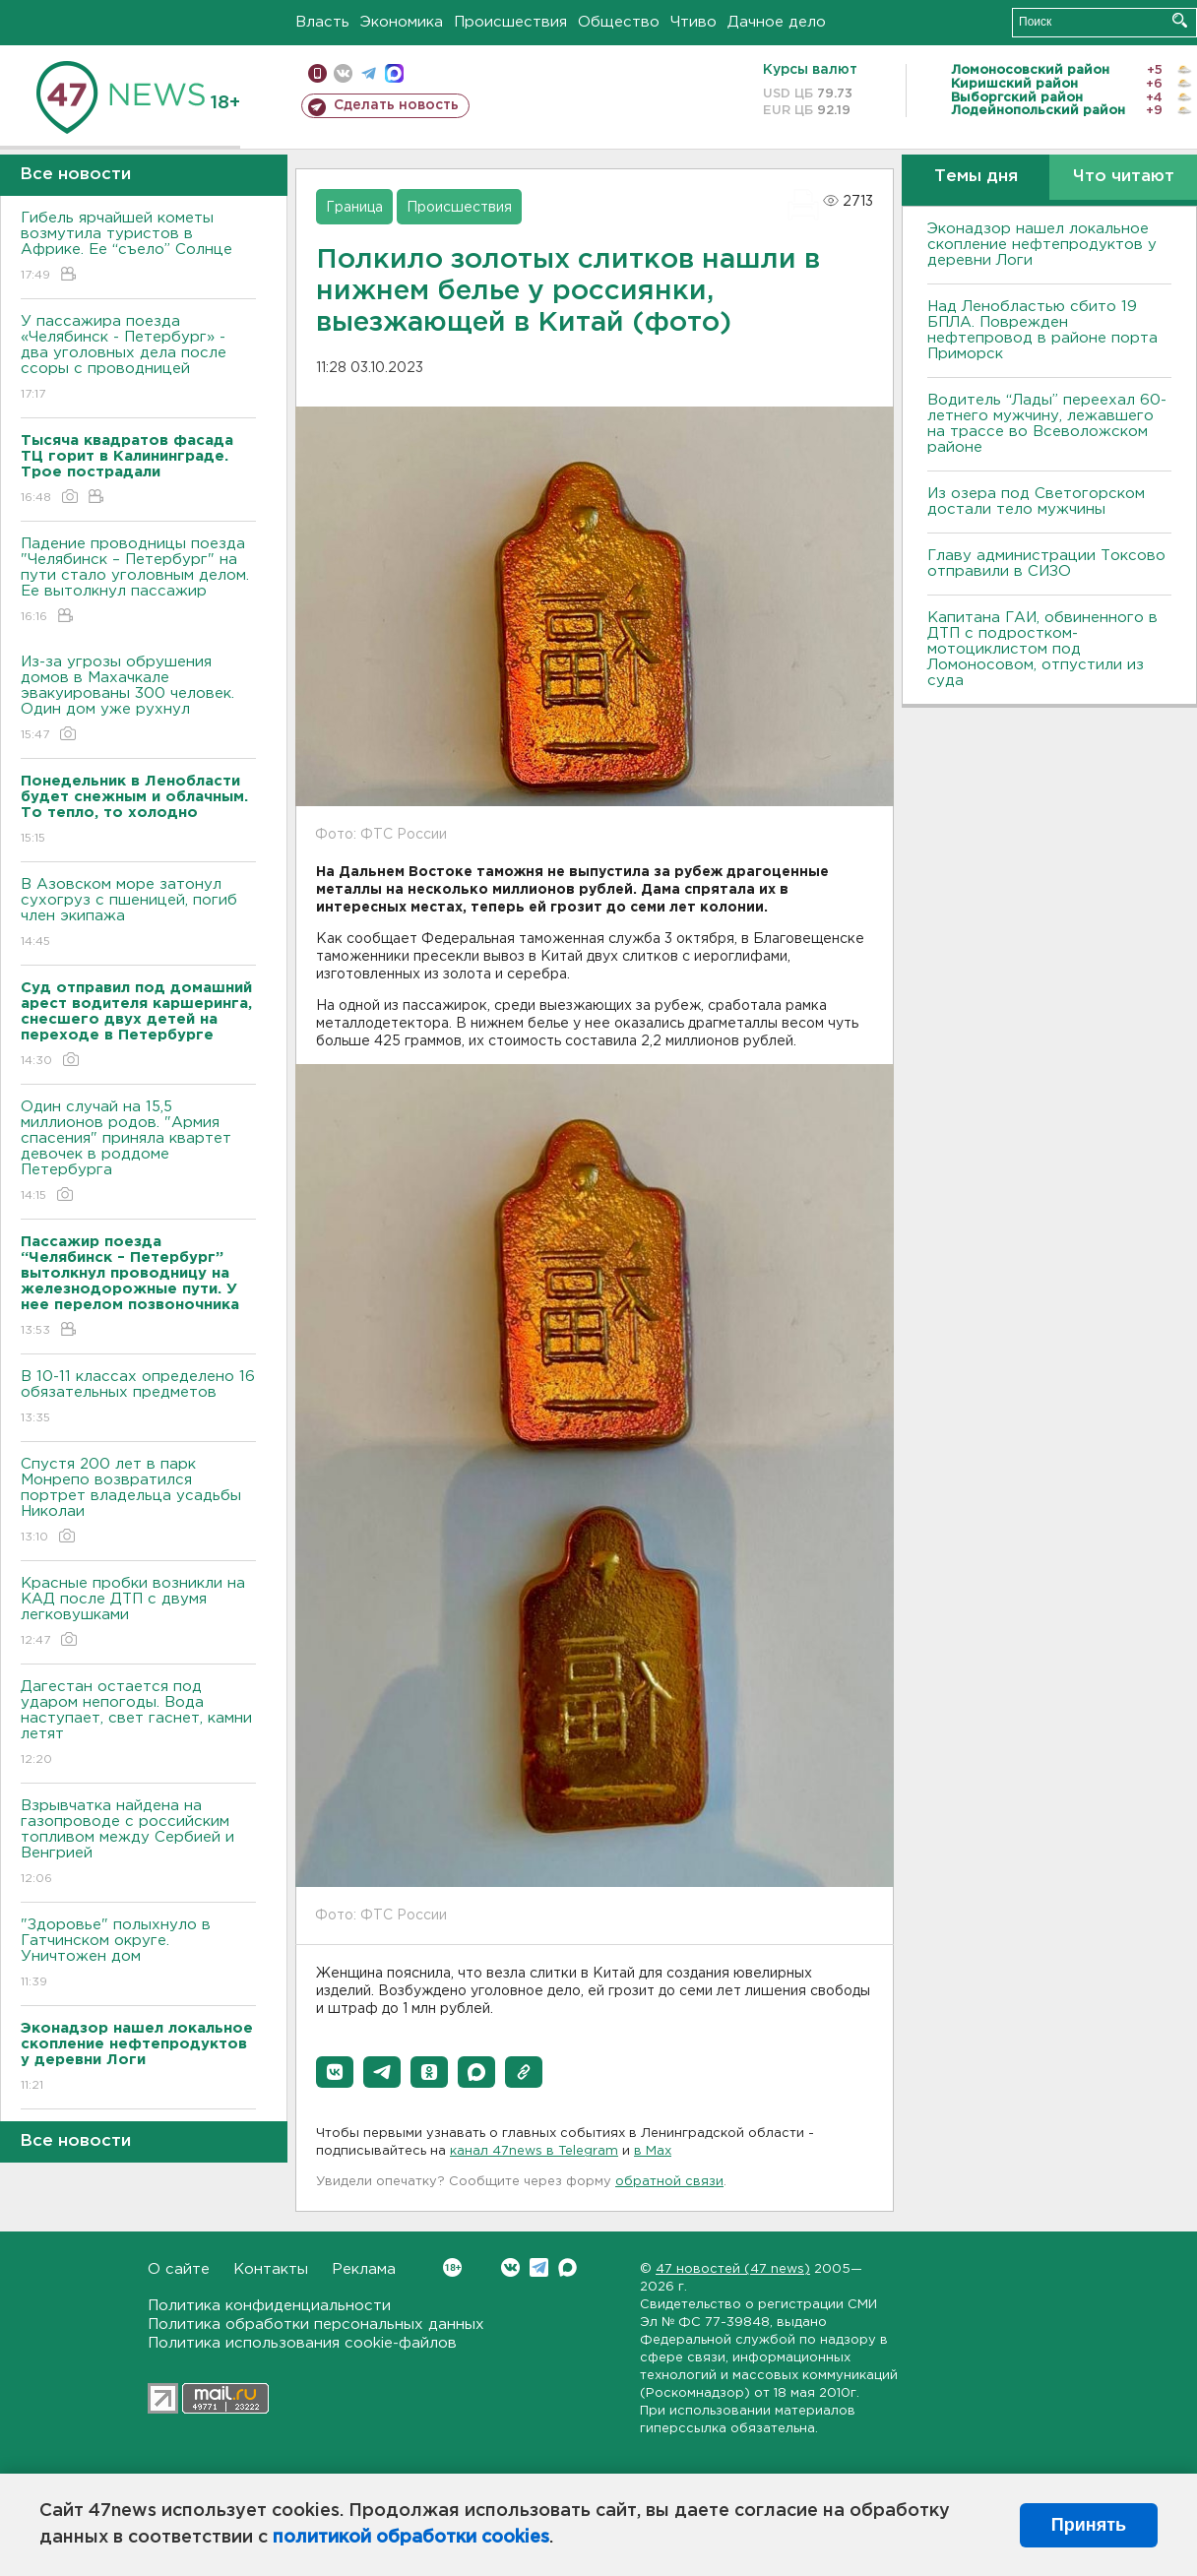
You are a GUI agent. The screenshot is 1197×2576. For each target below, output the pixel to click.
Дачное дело (776, 22)
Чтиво (693, 22)
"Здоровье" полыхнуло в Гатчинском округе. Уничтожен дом (138, 1954)
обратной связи (669, 2181)
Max (567, 2267)
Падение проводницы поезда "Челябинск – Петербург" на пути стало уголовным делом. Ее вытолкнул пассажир (138, 581)
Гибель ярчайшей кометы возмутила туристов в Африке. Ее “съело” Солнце (138, 247)
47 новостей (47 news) (733, 2269)
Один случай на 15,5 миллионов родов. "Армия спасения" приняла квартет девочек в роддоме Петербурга (138, 1152)
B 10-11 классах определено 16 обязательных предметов (138, 1398)
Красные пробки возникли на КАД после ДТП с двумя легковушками (138, 1613)
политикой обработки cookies (411, 2537)
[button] (334, 2072)
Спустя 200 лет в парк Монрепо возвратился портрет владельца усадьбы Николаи (138, 1501)
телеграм (368, 73)
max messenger (394, 73)
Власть (322, 22)
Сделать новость (396, 105)
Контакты (270, 2269)
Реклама (364, 2269)
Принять (1088, 2525)
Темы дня (976, 176)
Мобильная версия (317, 73)
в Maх (652, 2151)
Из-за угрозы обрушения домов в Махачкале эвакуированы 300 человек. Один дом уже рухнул (138, 699)
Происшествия (510, 22)
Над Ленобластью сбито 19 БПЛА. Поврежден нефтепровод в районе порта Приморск (1042, 330)
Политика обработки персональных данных (316, 2324)
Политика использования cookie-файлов (302, 2343)
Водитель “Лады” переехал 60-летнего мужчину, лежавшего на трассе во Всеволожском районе (1046, 424)
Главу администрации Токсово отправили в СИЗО (1046, 563)
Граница (354, 208)
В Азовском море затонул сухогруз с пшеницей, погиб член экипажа (138, 914)
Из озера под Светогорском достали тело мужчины (1036, 501)
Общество (619, 22)
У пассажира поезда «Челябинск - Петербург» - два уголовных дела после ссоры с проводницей (138, 359)
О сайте (179, 2269)
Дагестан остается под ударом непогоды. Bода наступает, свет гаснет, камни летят (138, 1724)
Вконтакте (452, 2267)
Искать (1179, 20)
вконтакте (343, 73)
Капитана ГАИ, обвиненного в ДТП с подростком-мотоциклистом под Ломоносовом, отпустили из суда (1042, 649)
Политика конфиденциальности (269, 2305)
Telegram (539, 2267)
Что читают (1123, 176)
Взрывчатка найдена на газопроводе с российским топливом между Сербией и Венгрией (138, 1843)
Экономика (401, 22)
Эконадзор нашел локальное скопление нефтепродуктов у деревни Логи (1042, 244)
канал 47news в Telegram (534, 2151)
